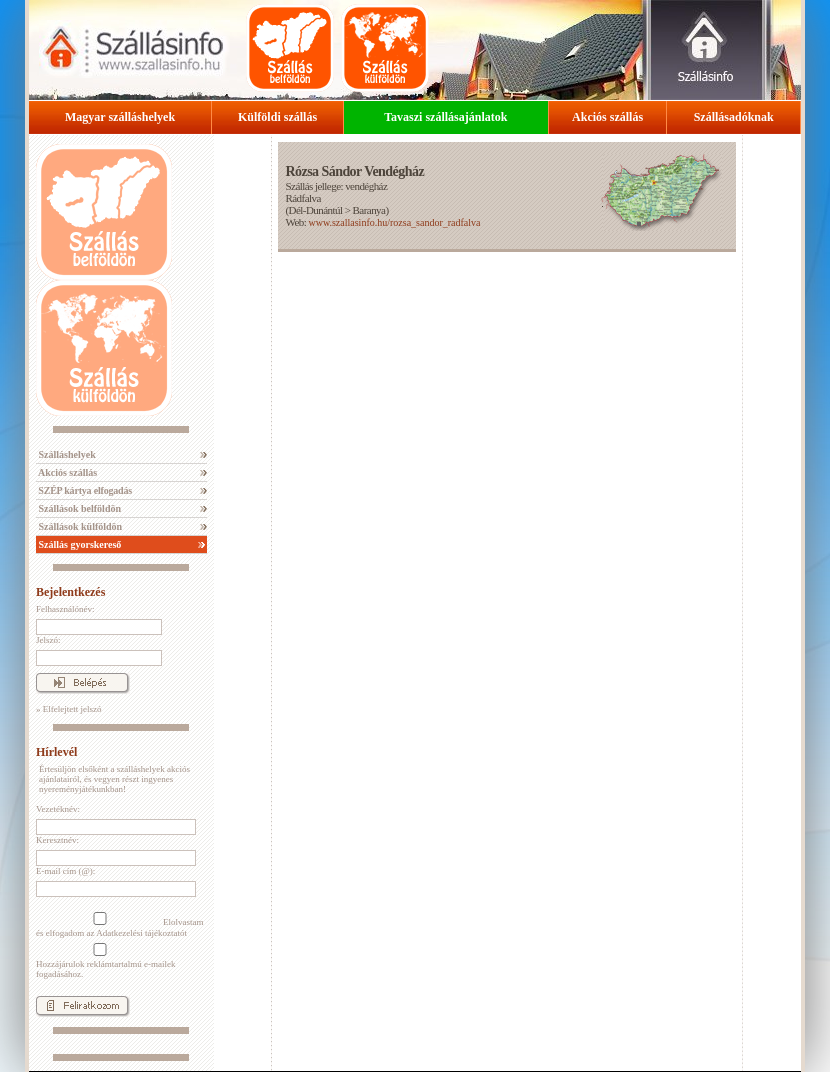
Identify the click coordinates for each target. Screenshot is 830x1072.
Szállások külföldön (79, 526)
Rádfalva (302, 198)
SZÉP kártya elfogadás (84, 490)
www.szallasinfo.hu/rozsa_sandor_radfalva (394, 222)
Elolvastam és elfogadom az (120, 925)
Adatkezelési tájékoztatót (141, 933)
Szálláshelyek (66, 454)
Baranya (369, 210)
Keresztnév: (57, 840)
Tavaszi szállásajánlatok (445, 117)
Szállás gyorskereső (78, 544)
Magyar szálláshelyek (120, 117)
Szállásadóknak (734, 117)
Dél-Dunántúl (316, 210)
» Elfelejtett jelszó (68, 709)
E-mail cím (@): (65, 871)
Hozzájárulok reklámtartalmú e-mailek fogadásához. (105, 961)
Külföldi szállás (277, 117)
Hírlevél (56, 752)
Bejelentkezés (70, 592)
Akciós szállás (607, 117)
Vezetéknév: (58, 809)
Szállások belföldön (78, 508)
